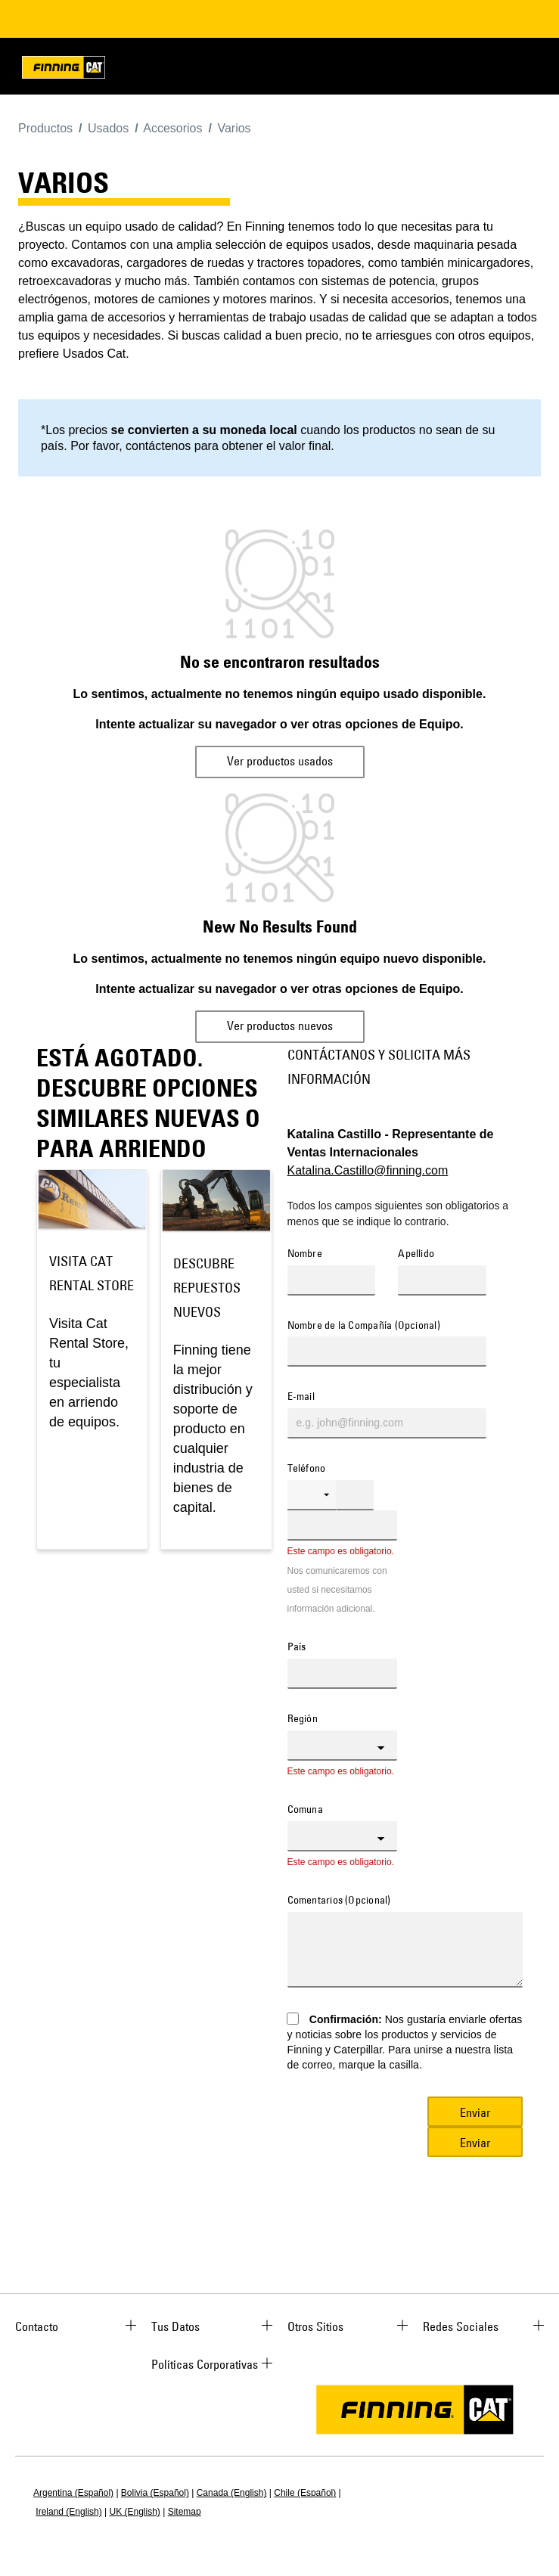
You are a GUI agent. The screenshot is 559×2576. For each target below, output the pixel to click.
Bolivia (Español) (155, 2493)
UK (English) (135, 2511)
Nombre (304, 1254)
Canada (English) (232, 2493)
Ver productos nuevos (280, 1025)
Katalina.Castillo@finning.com (368, 1170)
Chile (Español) (305, 2493)
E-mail (301, 1397)
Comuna (305, 1810)
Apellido (416, 1254)
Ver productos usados (280, 760)
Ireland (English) (68, 2511)
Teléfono (306, 1469)
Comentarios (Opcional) (339, 1901)
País (296, 1647)
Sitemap (184, 2511)
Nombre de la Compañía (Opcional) (363, 1326)
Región (302, 1719)
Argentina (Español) (73, 2493)
